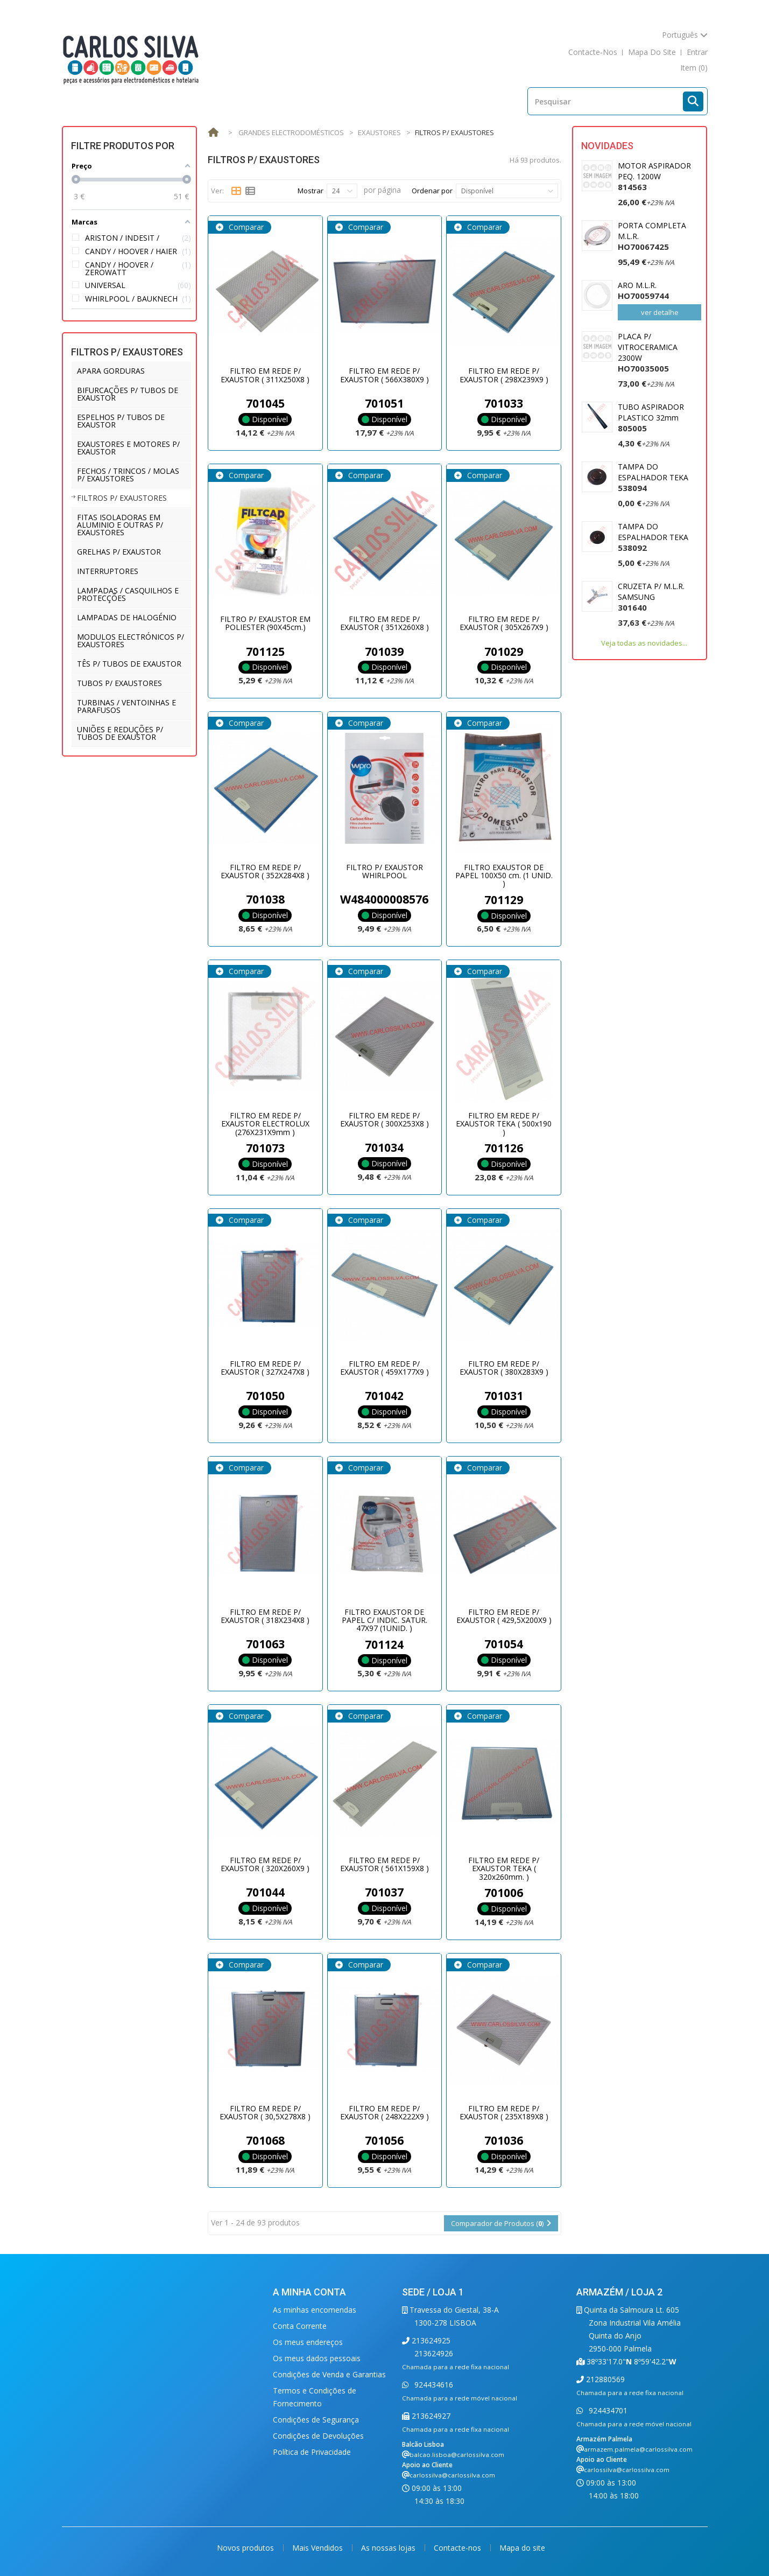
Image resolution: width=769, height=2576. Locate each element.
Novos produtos (246, 2548)
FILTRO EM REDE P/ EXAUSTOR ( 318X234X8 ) (265, 1616)
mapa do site (652, 52)
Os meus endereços (308, 2342)
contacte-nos (592, 52)
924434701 (607, 2410)
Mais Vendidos (318, 2548)
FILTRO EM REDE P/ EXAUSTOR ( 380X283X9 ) (504, 1368)
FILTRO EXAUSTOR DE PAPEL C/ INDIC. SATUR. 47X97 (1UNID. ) (384, 1620)
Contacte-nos (458, 2548)
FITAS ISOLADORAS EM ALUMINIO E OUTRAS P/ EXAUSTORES (120, 524)
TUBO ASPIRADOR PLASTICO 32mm (651, 417)
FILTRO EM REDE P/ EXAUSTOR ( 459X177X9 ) (384, 1368)
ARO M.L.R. (643, 290)
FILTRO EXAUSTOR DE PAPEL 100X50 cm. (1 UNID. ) (504, 875)
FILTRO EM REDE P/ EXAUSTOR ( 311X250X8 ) (265, 375)
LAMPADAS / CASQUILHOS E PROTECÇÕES (128, 594)
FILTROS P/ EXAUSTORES (122, 498)
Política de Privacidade (312, 2452)
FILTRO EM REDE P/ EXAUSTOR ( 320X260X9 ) (265, 1864)
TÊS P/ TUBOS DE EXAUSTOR (129, 664)
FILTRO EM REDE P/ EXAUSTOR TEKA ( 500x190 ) (504, 1123)
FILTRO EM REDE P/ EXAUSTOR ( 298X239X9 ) (504, 375)
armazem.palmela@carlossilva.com (638, 2449)
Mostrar (310, 190)
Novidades (607, 145)
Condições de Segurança (316, 2419)
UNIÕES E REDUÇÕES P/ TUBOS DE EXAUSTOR (120, 733)
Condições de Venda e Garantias (329, 2374)
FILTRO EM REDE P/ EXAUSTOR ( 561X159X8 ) (384, 1864)
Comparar (245, 227)
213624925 (430, 2340)
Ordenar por (432, 190)
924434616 (432, 2384)
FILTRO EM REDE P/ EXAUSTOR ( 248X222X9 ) (384, 2112)
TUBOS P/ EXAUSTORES (119, 683)
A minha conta (309, 2292)
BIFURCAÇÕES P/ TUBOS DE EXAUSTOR (127, 394)
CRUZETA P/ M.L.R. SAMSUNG (651, 597)
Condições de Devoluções (318, 2436)
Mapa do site (522, 2548)
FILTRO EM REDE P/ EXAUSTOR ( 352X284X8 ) (265, 871)
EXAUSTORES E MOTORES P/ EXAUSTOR (128, 448)
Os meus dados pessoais (317, 2358)
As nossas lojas (389, 2548)
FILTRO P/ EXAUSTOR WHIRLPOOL (384, 871)
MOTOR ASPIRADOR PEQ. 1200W (654, 176)
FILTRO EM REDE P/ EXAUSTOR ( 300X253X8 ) (384, 1119)
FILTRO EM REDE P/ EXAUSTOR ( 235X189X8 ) (504, 2112)
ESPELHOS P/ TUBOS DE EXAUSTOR (121, 421)
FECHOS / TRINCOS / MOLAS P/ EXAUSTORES (128, 475)
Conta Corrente (300, 2326)
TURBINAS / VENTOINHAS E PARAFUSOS (126, 706)
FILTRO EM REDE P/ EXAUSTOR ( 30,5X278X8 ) (265, 2112)
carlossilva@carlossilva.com (452, 2475)
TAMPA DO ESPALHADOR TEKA (653, 477)
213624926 (433, 2353)
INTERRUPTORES (107, 571)
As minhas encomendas (314, 2310)
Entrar (697, 52)
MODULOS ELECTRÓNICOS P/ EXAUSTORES (130, 640)
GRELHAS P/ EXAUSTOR (119, 552)
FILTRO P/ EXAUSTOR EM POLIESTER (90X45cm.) (265, 623)
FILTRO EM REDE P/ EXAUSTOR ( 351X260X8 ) (384, 623)
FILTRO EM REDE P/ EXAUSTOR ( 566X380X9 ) (384, 375)
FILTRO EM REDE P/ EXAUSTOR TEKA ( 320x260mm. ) (503, 1868)
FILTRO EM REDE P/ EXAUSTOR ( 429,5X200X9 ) (504, 1616)
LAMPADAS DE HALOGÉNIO (127, 617)
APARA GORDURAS (111, 371)
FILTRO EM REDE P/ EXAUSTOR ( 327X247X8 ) (265, 1368)
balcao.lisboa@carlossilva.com (457, 2455)
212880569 (604, 2379)
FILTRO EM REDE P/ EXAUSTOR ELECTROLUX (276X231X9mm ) (265, 1123)
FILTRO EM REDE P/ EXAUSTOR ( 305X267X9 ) (504, 623)
